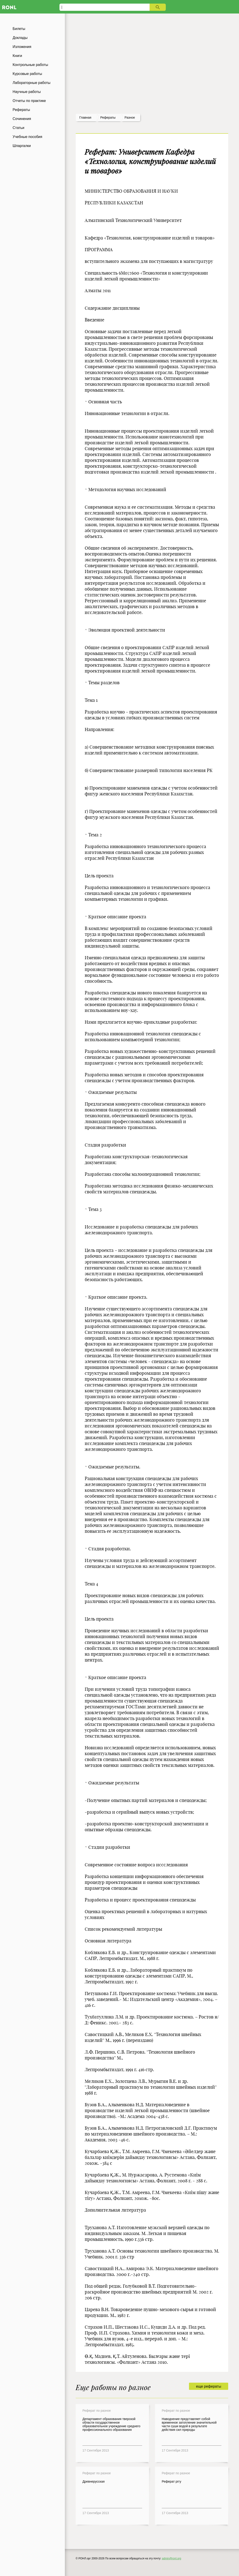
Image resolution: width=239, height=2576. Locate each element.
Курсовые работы (27, 74)
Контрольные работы (30, 65)
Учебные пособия (27, 137)
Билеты (19, 29)
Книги (17, 56)
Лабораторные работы (31, 83)
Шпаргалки (22, 146)
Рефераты (21, 110)
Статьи (18, 128)
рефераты (108, 117)
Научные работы (27, 92)
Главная (85, 117)
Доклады (20, 38)
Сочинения (22, 119)
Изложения (22, 47)
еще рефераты (208, 2386)
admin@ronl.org (171, 2558)
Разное (130, 117)
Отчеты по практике (29, 101)
